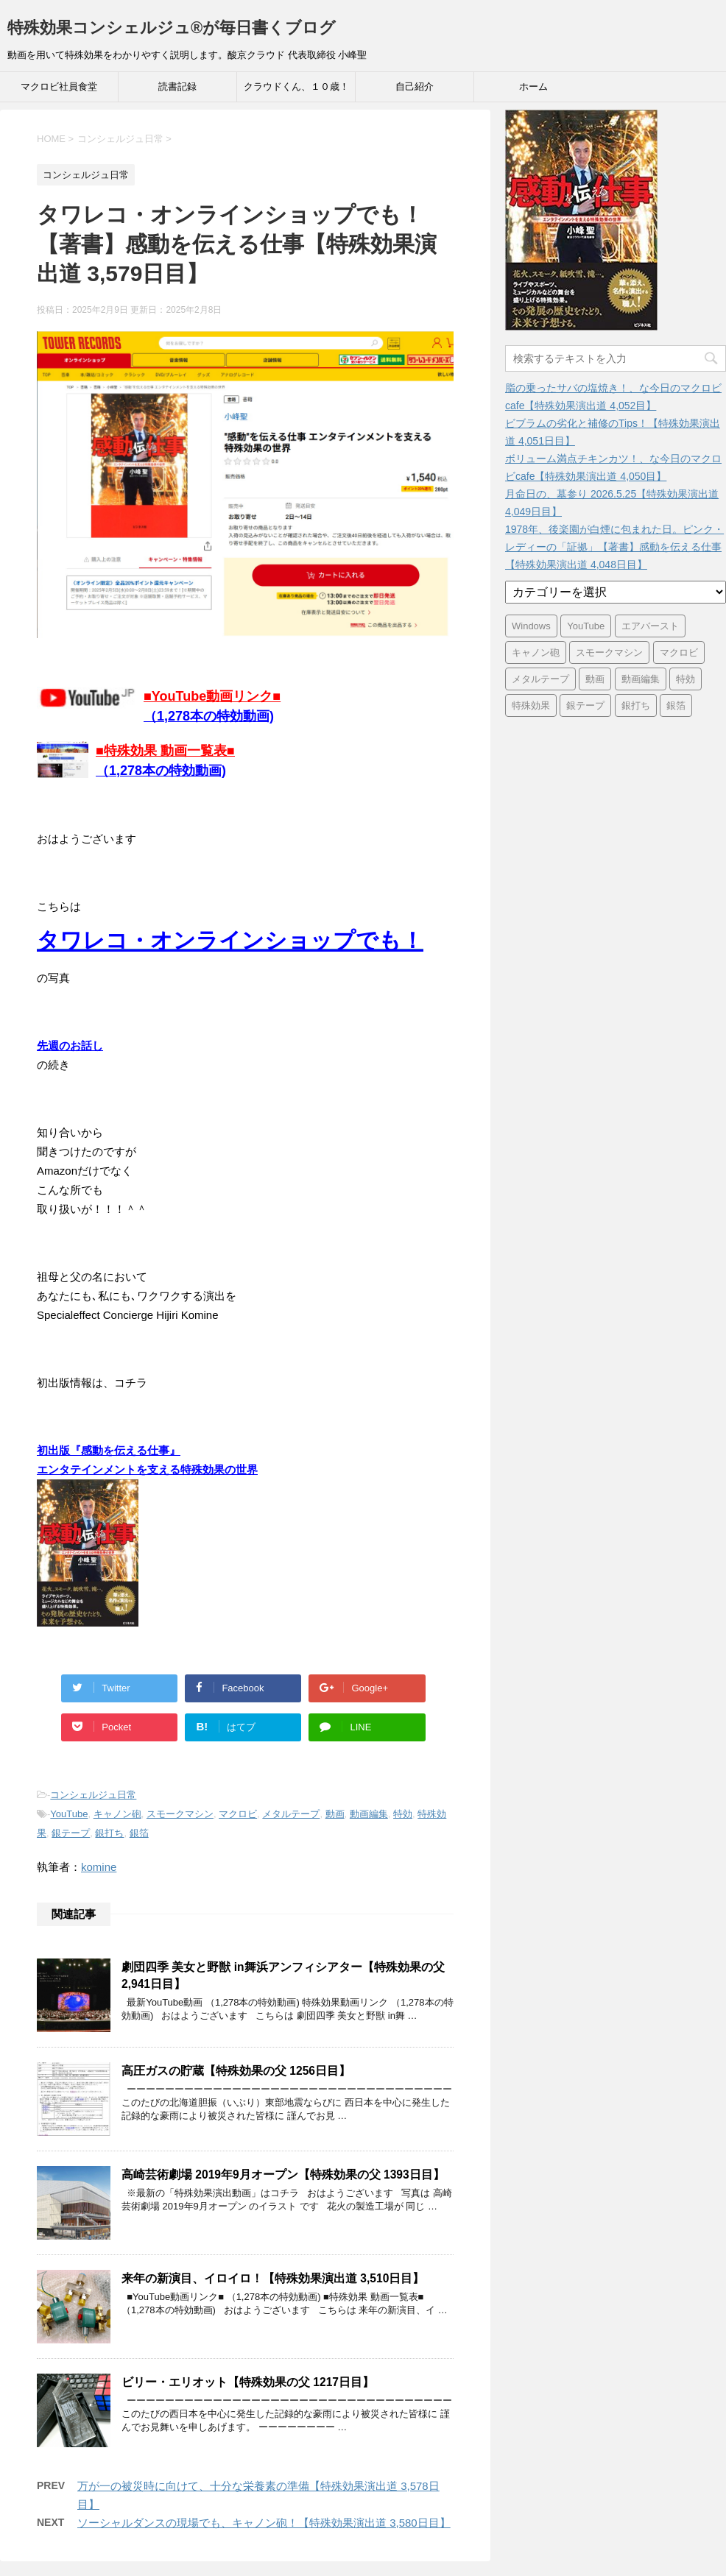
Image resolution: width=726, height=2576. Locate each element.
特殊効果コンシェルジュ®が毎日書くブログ (171, 27)
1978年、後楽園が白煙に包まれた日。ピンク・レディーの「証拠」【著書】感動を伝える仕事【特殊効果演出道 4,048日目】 (614, 546)
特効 (402, 1813)
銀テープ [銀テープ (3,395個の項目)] (585, 705)
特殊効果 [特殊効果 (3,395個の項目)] (531, 705)
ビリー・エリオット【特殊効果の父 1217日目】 (247, 2382)
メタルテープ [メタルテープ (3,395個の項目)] (540, 678)
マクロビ (238, 1813)
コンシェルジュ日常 (93, 1794)
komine (98, 1867)
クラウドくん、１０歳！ (296, 86)
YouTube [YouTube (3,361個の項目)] (586, 625)
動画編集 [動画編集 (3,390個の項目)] (640, 678)
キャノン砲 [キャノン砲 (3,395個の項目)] (536, 652)
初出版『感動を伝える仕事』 (108, 1450)
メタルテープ (291, 1813)
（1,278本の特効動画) (161, 770)
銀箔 (139, 1833)
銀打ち (109, 1833)
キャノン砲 (117, 1813)
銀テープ (71, 1833)
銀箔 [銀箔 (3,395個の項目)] (676, 705)
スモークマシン (180, 1813)
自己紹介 (414, 86)
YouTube (69, 1813)
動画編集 (369, 1813)
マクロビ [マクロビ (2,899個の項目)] (679, 652)
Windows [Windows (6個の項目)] (531, 625)
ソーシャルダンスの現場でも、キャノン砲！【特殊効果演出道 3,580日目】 (264, 2522)
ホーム (533, 86)
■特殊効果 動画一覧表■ (165, 750)
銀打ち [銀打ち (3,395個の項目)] (635, 705)
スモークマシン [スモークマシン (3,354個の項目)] (609, 652)
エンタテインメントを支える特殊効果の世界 (147, 1469)
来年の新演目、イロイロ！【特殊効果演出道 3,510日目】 (272, 2278)
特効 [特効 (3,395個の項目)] (685, 678)
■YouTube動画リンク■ (212, 696)
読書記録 (177, 86)
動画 (335, 1813)
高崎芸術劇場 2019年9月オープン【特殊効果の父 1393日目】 (283, 2174)
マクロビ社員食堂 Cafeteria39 (59, 91)
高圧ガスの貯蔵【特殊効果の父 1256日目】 (235, 2070)
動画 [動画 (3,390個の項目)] (595, 678)
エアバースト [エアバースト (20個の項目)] (650, 625)
